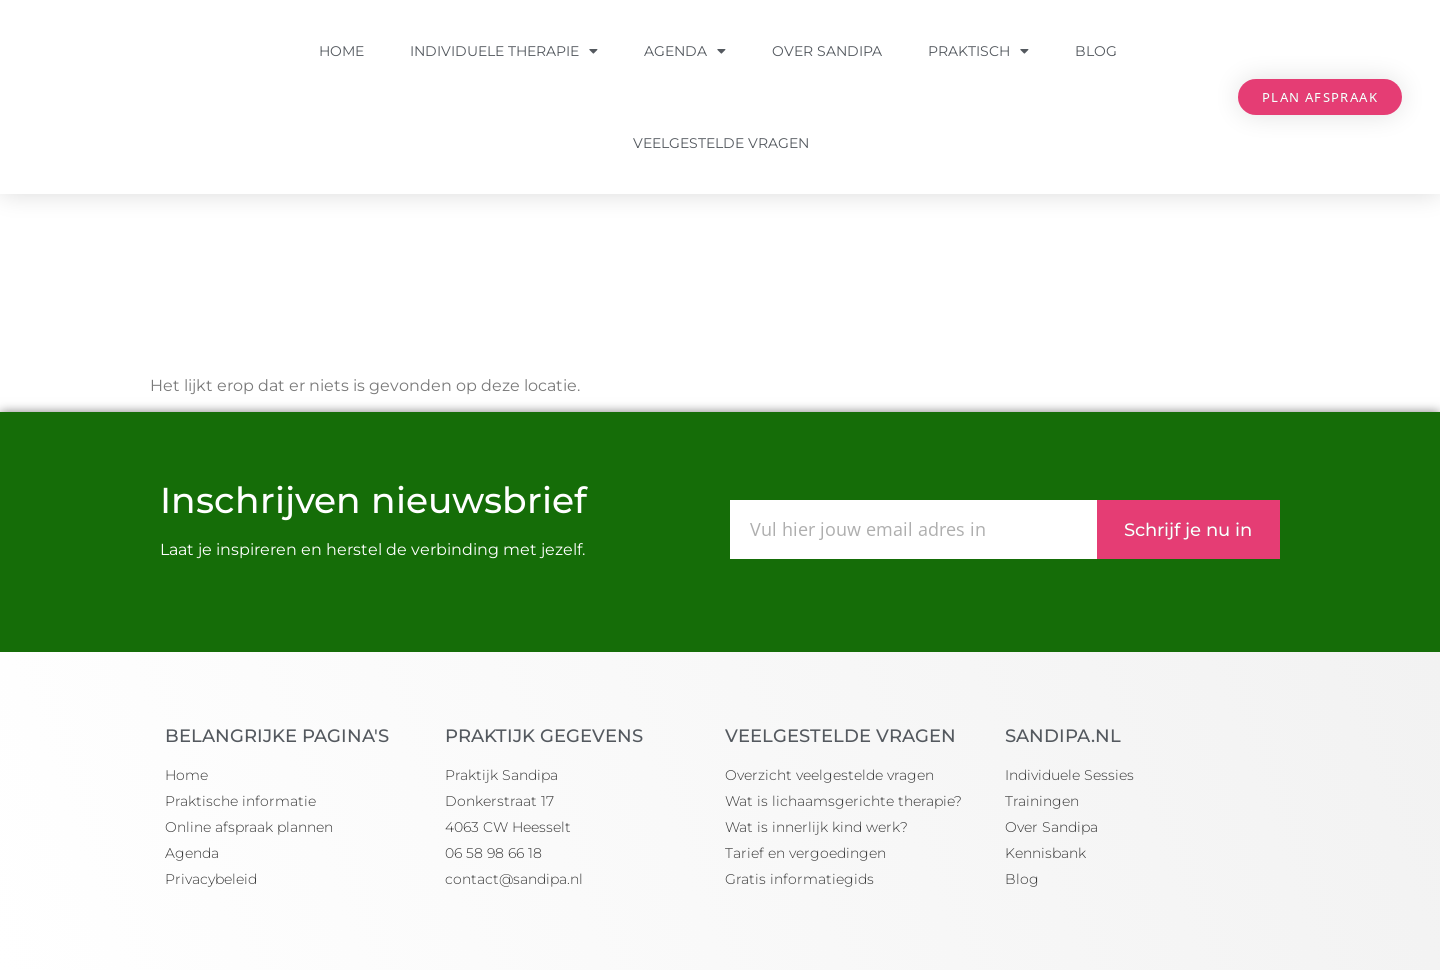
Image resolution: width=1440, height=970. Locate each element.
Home (341, 51)
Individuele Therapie (504, 51)
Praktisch (978, 51)
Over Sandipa (827, 51)
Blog (1096, 51)
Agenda (685, 51)
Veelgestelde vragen (721, 143)
